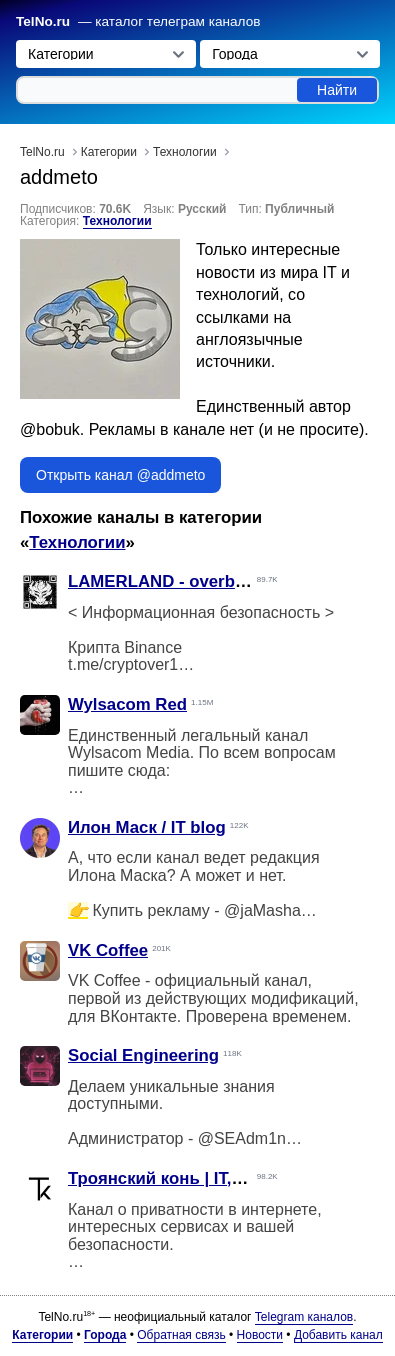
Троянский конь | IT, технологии (199, 1178)
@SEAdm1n (242, 1138)
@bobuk (50, 429)
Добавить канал (338, 1335)
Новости (260, 1335)
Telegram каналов (304, 1317)
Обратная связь (181, 1335)
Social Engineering (143, 1055)
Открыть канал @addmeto (120, 475)
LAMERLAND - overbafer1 (171, 581)
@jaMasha (262, 910)
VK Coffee (108, 950)
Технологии (117, 221)
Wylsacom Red (127, 704)
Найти (337, 90)
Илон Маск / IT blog (147, 827)
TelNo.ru (43, 21)
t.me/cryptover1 (123, 664)
